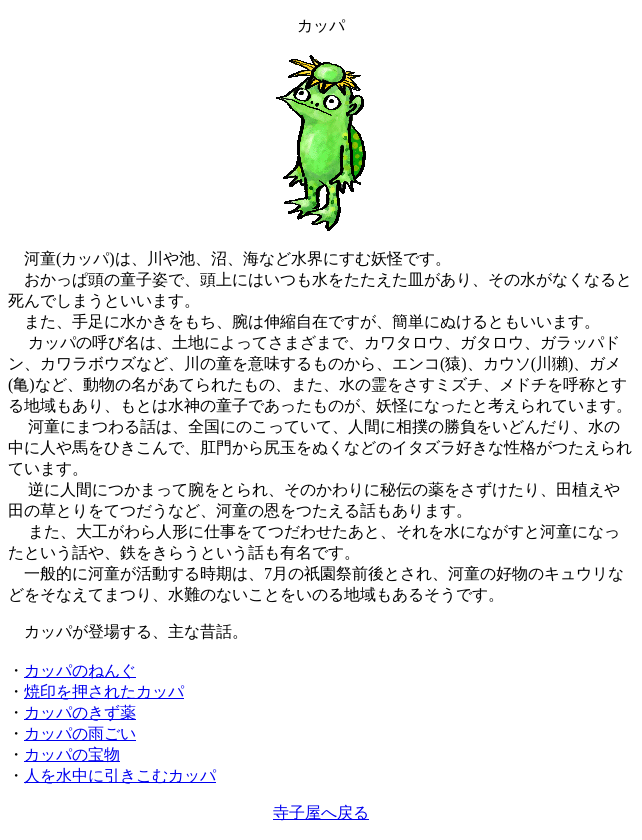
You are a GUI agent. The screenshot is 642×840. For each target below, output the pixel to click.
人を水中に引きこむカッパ (120, 775)
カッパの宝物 (72, 754)
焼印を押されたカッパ (104, 691)
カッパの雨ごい (80, 733)
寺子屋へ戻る (321, 812)
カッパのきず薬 (80, 712)
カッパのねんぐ (80, 670)
